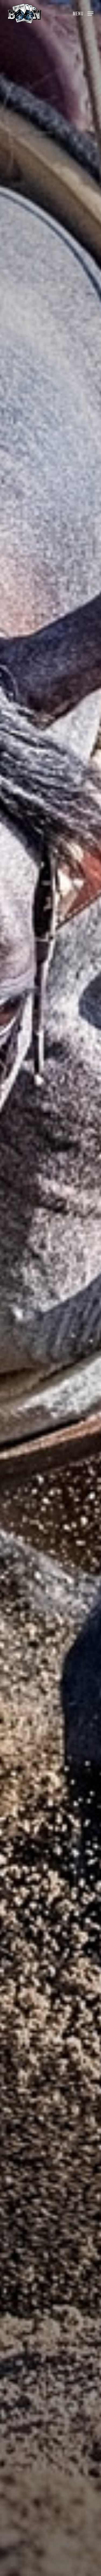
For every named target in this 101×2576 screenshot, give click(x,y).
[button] (83, 13)
